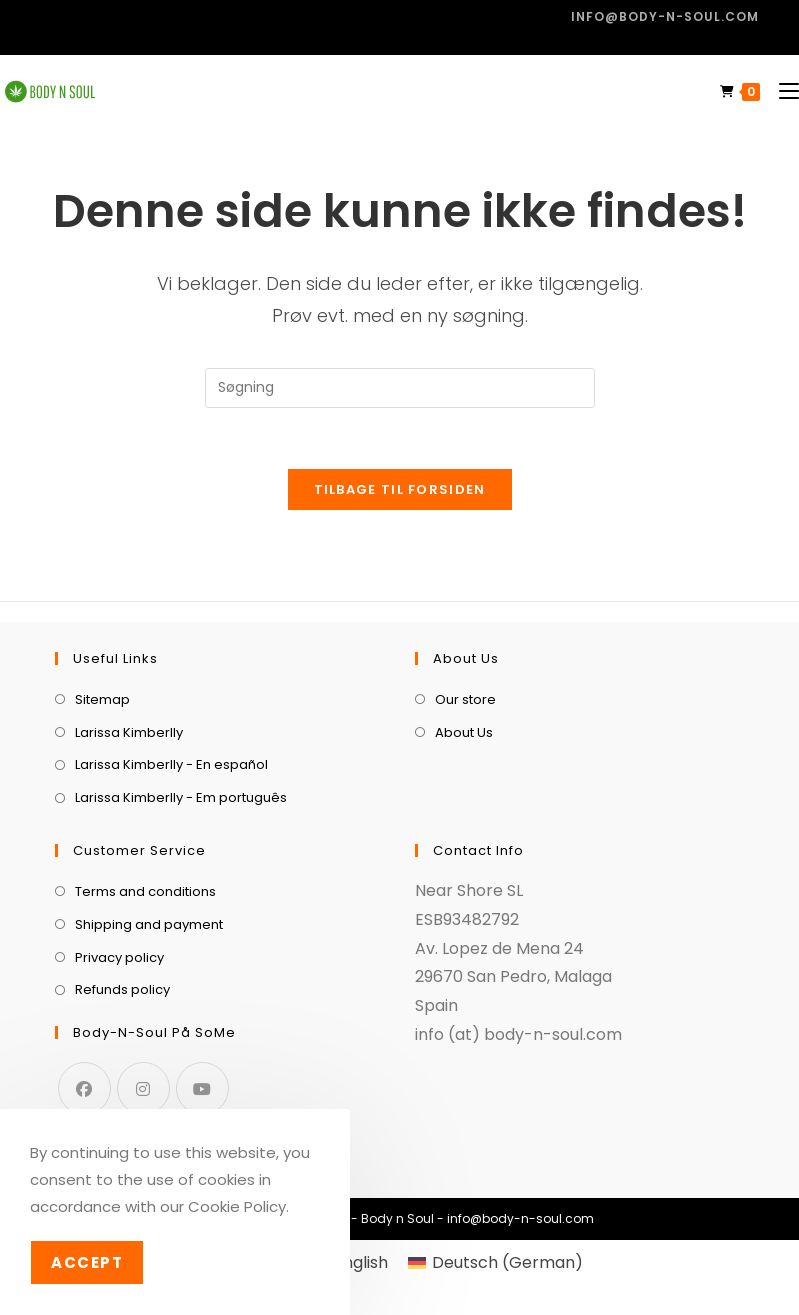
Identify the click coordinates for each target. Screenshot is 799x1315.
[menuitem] (495, 1263)
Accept (87, 1262)
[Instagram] (143, 1088)
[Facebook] (84, 1088)
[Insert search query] (400, 388)
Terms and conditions (145, 891)
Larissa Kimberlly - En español (171, 764)
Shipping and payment (149, 924)
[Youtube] (202, 1088)
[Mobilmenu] (781, 91)
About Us (464, 732)
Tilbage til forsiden (400, 489)
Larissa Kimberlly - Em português (181, 797)
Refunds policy (122, 989)
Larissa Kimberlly (129, 732)
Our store (465, 699)
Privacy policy (119, 957)
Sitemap (102, 699)
